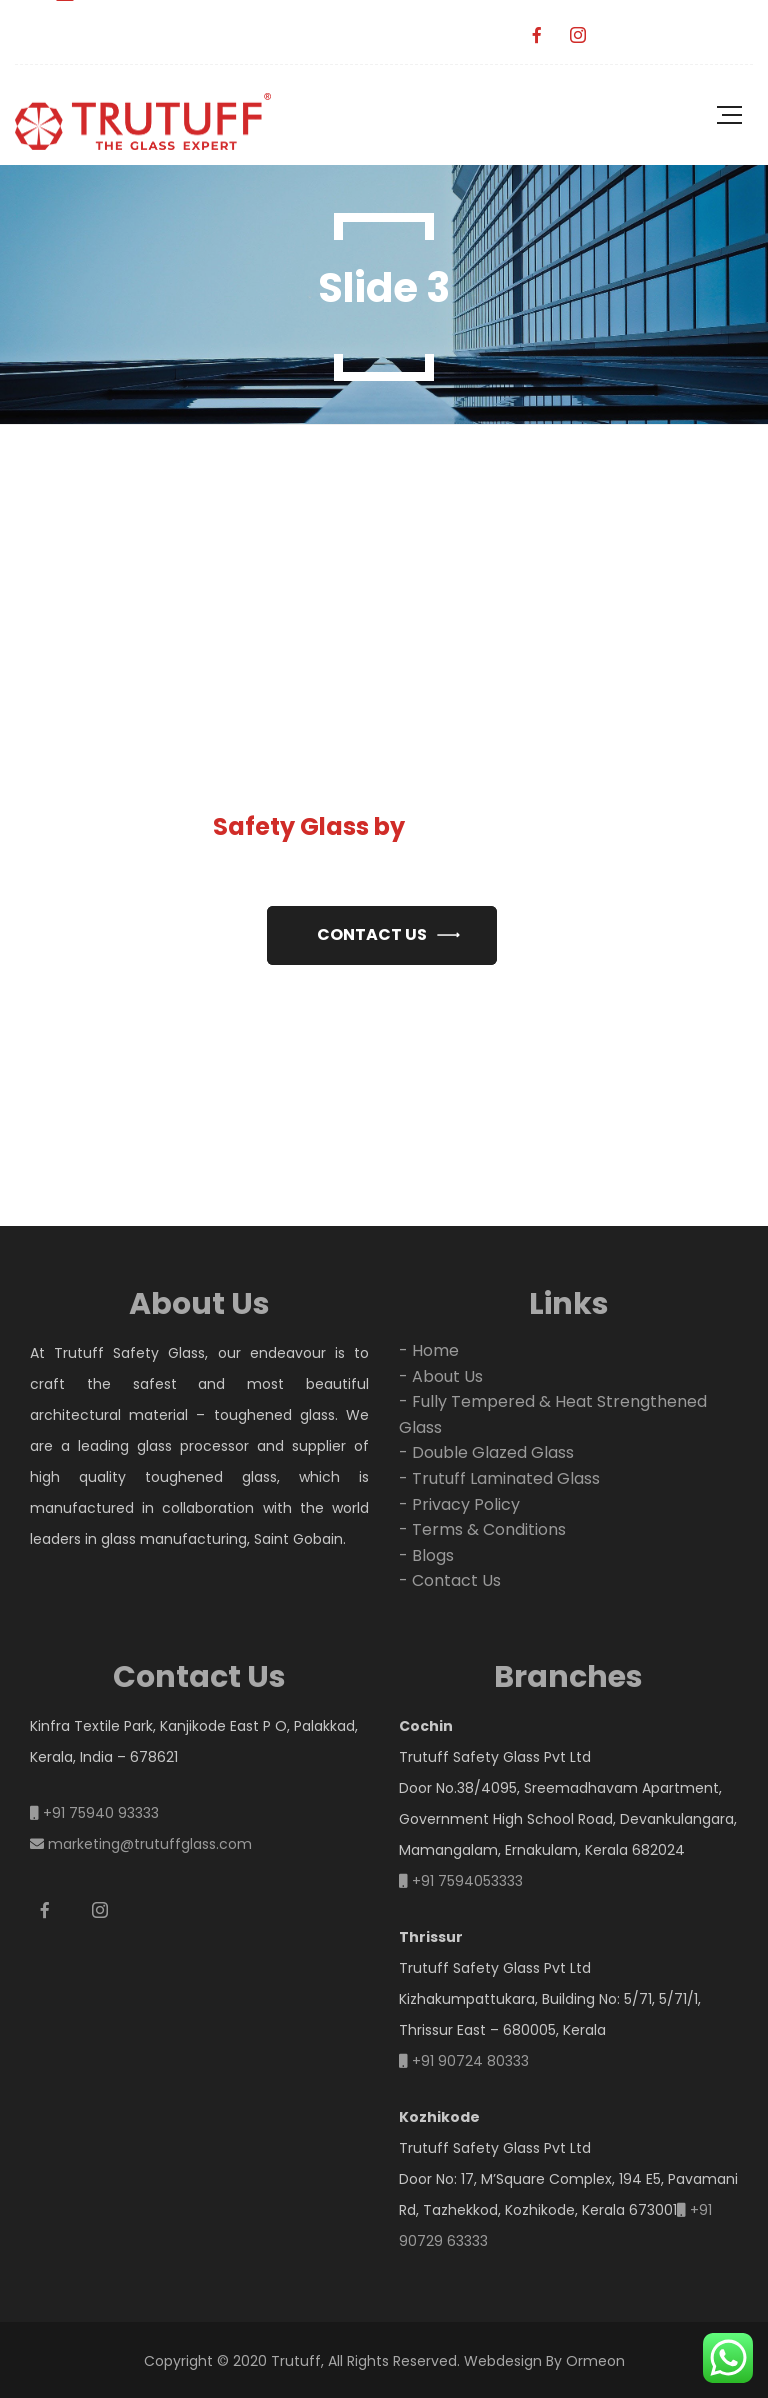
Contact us (372, 934)
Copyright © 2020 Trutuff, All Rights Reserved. (302, 2361)
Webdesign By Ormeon (544, 2361)
